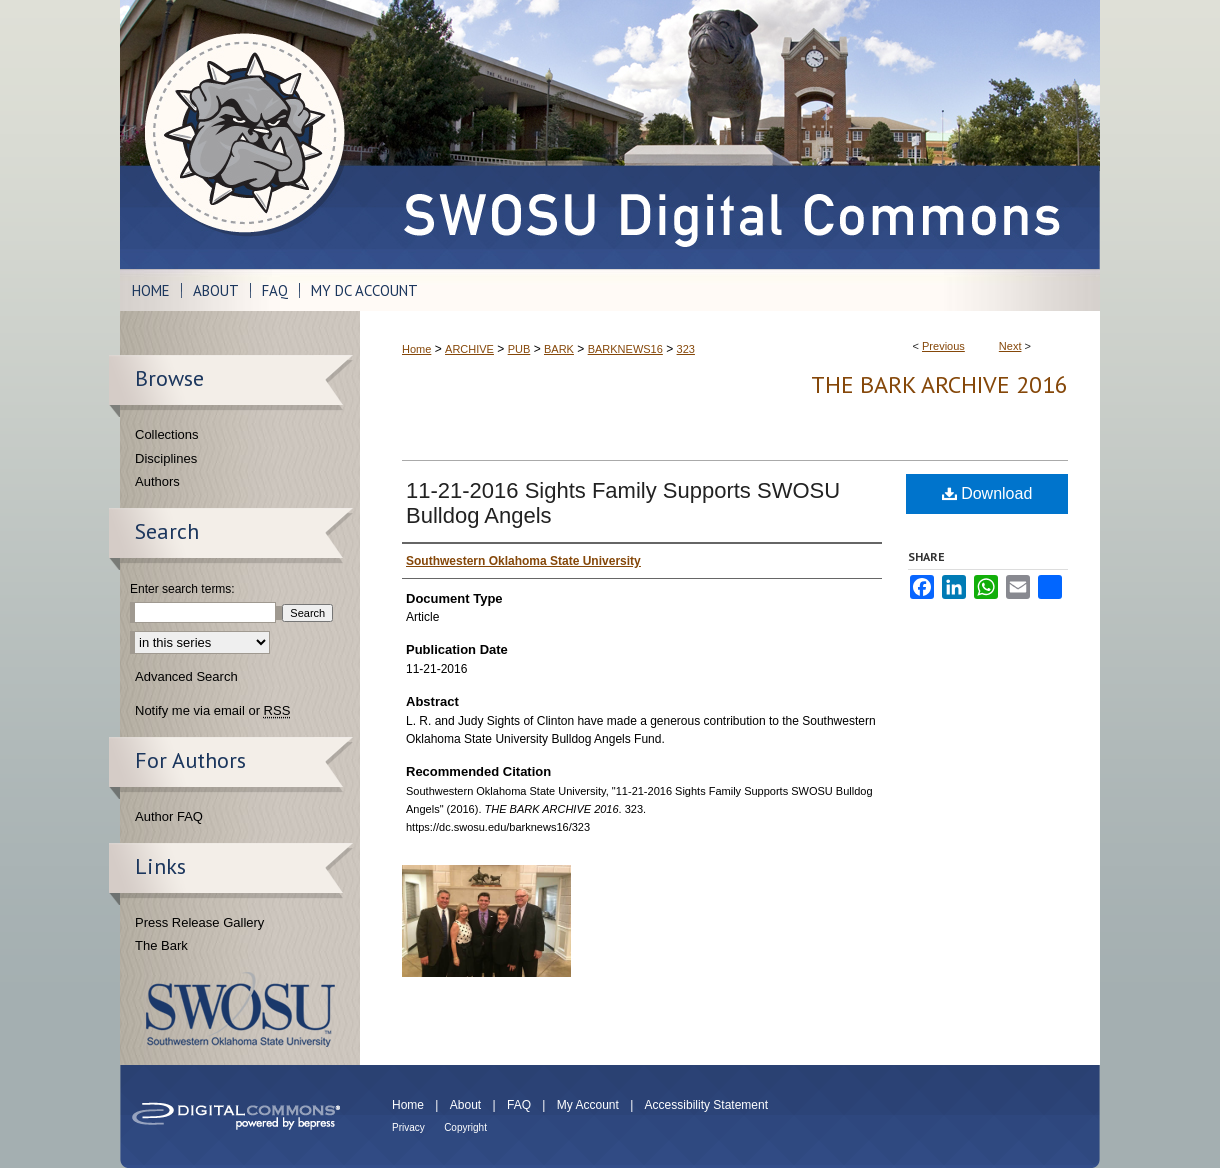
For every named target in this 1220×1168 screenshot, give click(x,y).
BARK (559, 349)
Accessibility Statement (706, 1105)
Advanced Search (186, 676)
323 (686, 349)
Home (416, 349)
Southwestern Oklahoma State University (240, 1009)
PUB (519, 349)
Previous (943, 346)
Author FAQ (169, 816)
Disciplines (166, 458)
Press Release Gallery (199, 922)
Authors (157, 481)
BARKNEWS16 (625, 349)
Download (987, 493)
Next (1010, 346)
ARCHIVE (469, 349)
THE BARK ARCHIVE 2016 (939, 384)
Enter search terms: (182, 589)
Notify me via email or (212, 711)
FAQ (519, 1105)
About (465, 1105)
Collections (167, 434)
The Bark (161, 945)
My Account (588, 1105)
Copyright (465, 1127)
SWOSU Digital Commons (730, 134)
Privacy (408, 1127)
